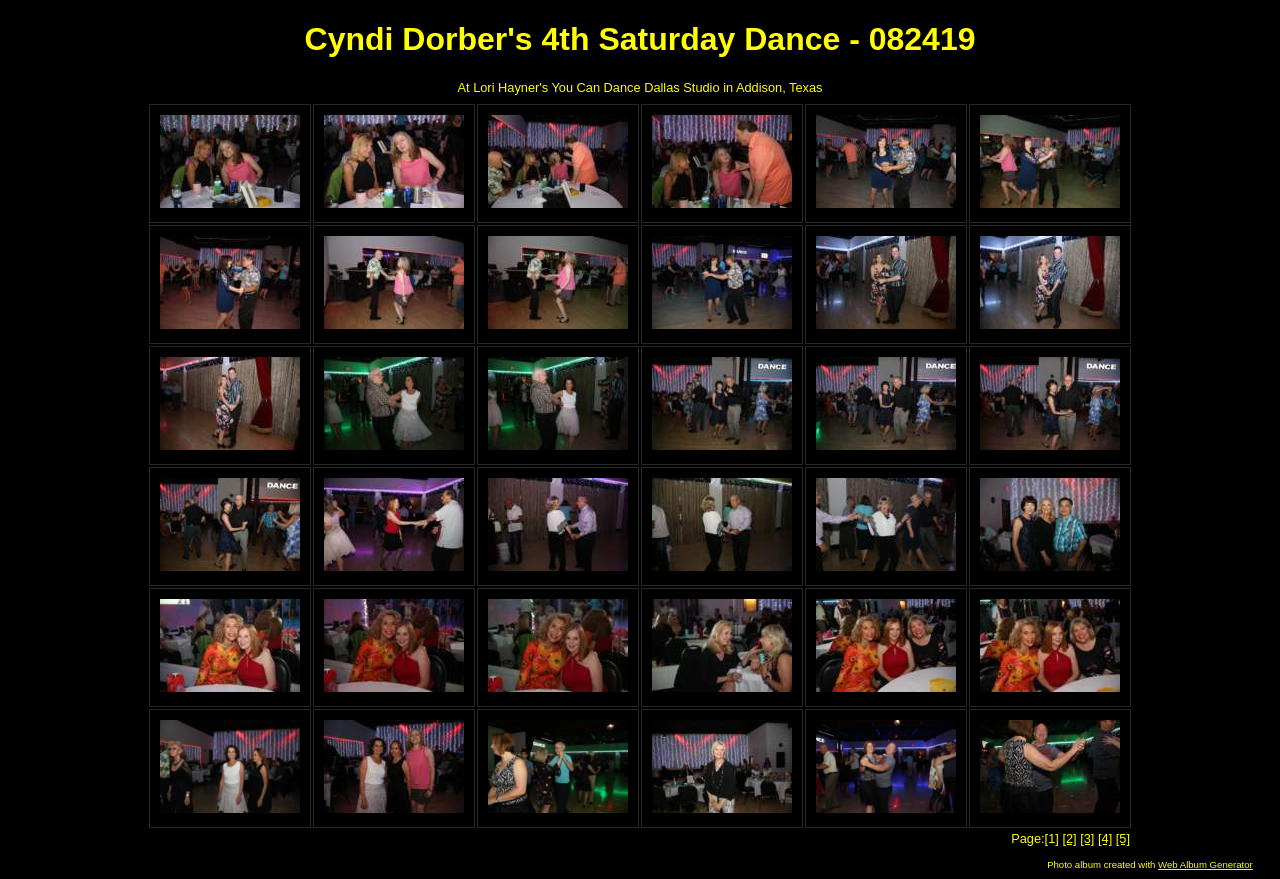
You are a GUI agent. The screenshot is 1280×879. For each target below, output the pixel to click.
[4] (1105, 838)
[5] (1123, 838)
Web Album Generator (1205, 864)
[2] (1069, 838)
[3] (1087, 838)
